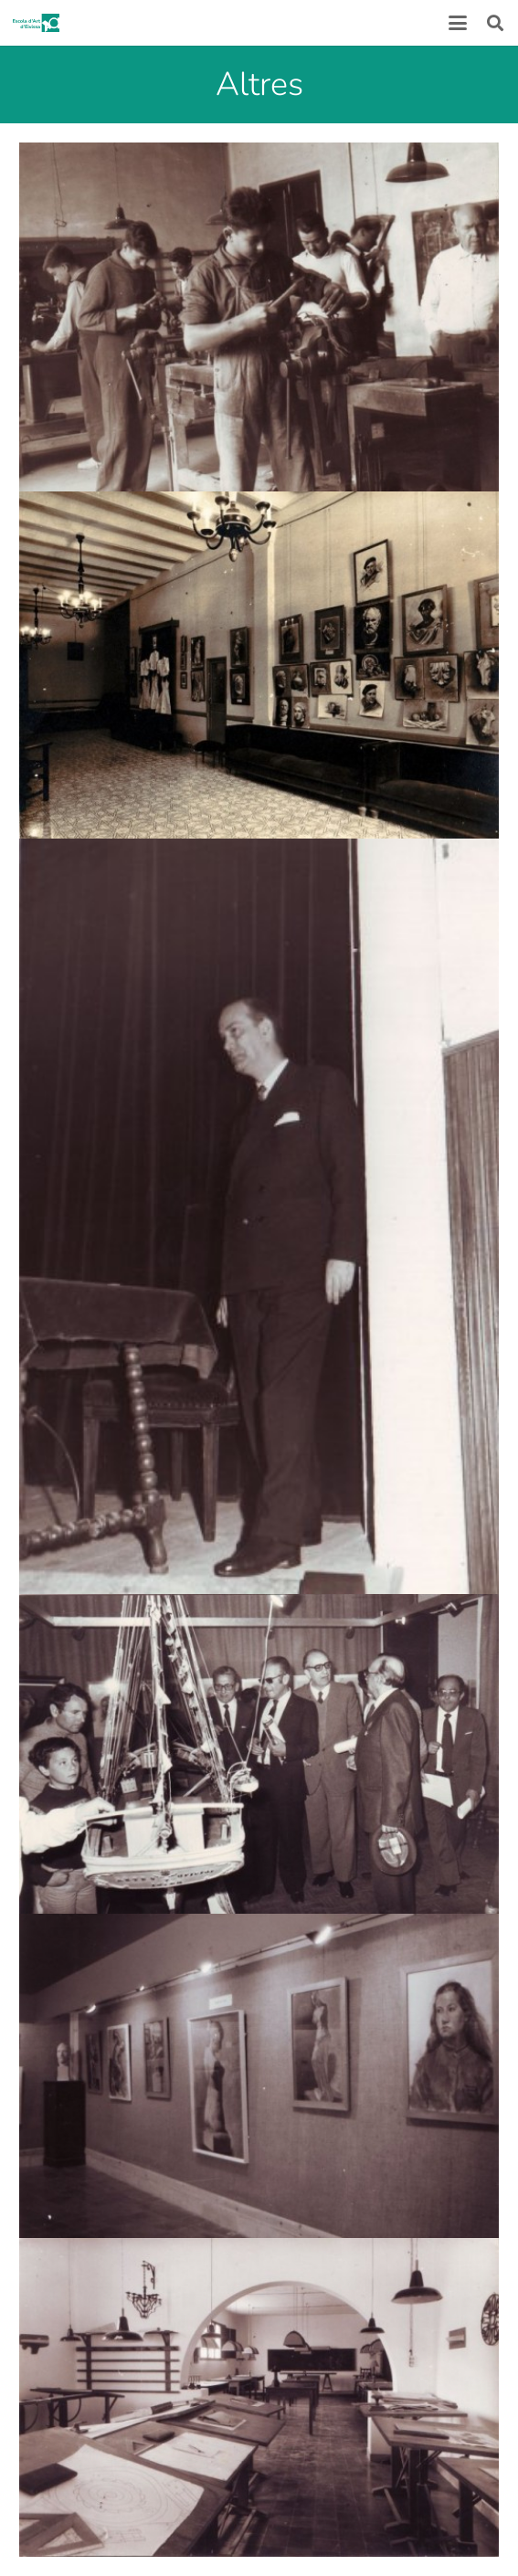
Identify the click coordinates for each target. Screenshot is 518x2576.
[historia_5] (259, 2076)
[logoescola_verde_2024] (36, 23)
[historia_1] (259, 665)
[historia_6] (259, 2397)
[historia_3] (259, 1216)
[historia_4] (259, 1754)
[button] (458, 23)
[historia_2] (259, 317)
